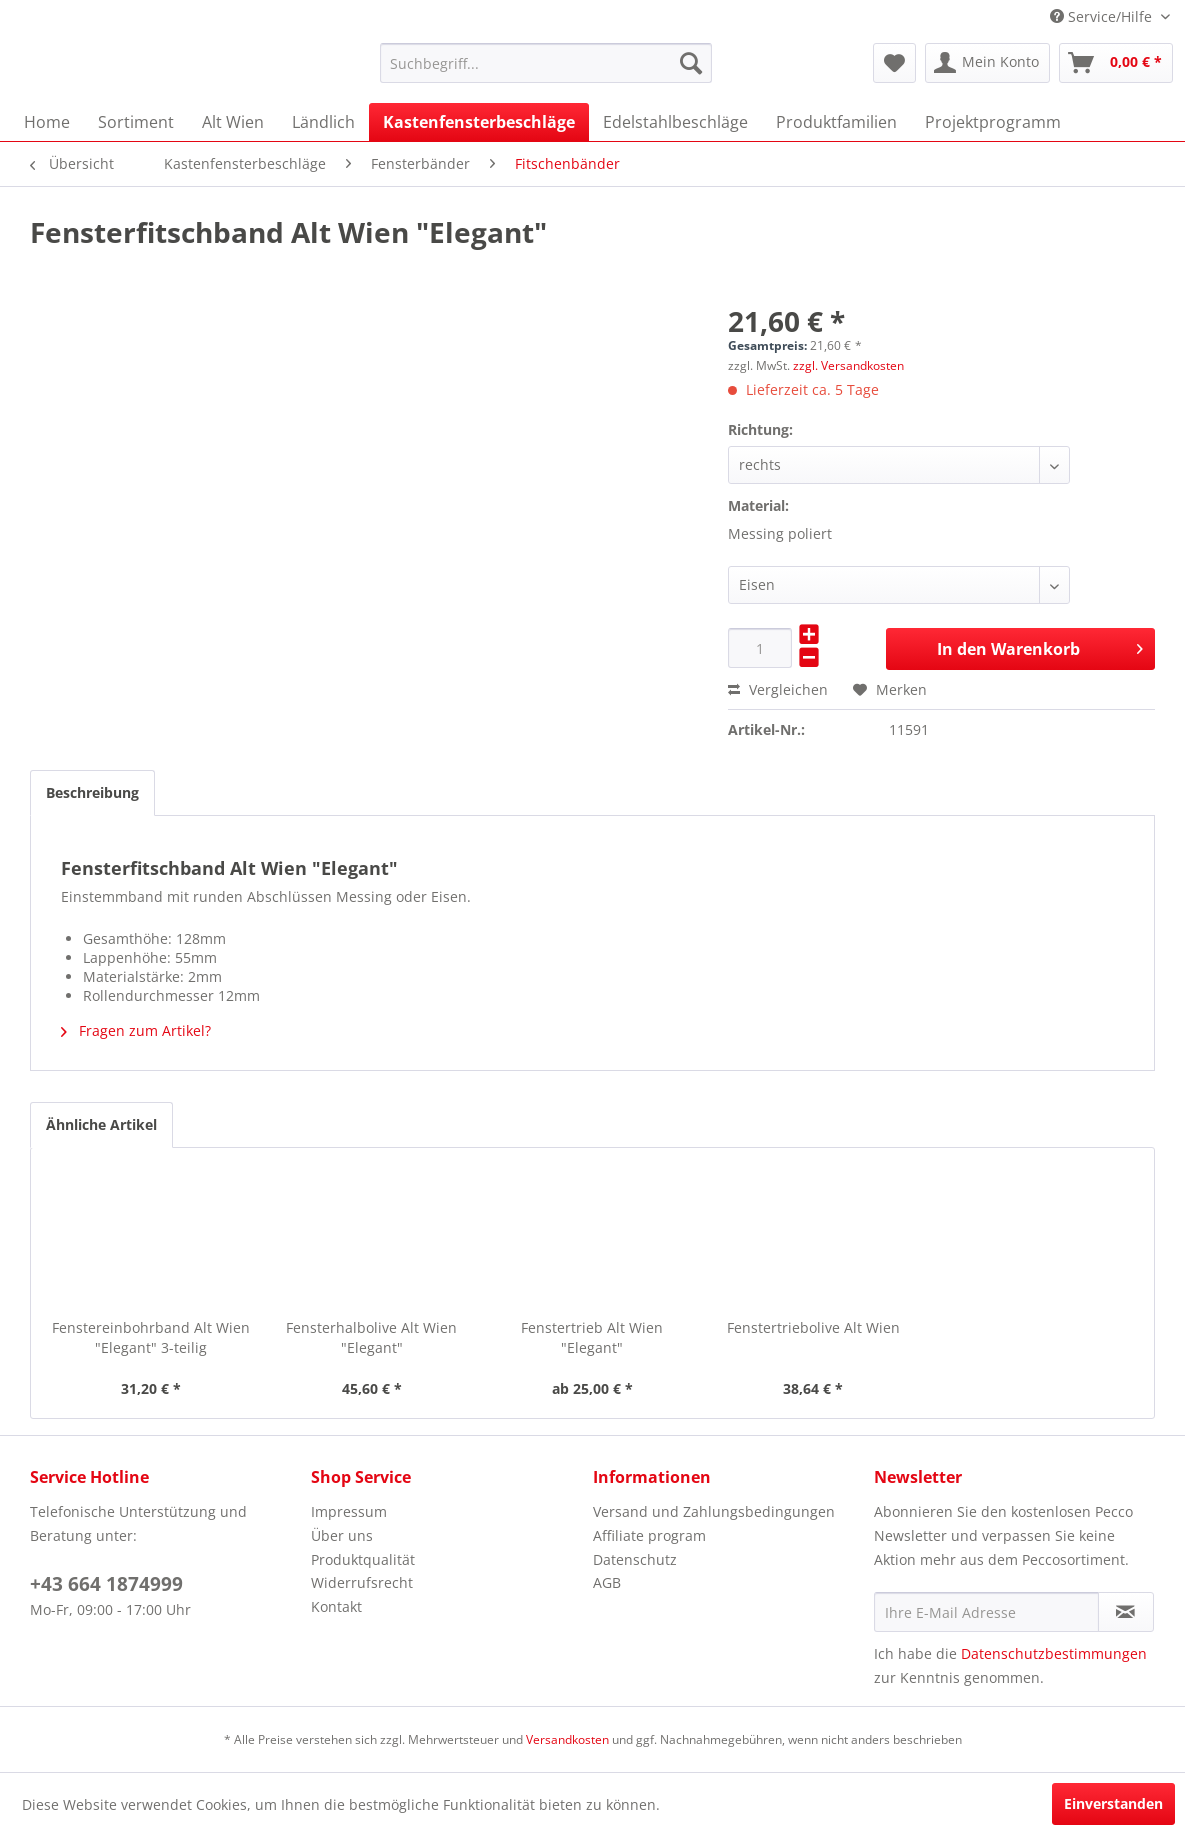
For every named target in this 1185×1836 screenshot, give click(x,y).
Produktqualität (363, 1559)
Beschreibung (92, 792)
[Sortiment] (136, 122)
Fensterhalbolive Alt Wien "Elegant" (371, 1337)
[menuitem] (546, 63)
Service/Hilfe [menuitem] (1103, 16)
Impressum (349, 1511)
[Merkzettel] (894, 63)
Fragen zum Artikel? (136, 1030)
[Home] (47, 122)
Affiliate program (649, 1535)
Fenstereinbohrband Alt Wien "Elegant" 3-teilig (151, 1337)
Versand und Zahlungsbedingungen (714, 1511)
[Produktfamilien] (836, 122)
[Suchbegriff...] (546, 63)
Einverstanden (1113, 1803)
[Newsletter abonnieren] (1126, 1612)
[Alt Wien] (233, 122)
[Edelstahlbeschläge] (675, 122)
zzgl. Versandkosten (848, 365)
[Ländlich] (323, 122)
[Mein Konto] (987, 63)
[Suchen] (691, 63)
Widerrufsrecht (362, 1582)
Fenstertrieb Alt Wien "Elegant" (592, 1337)
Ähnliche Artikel (101, 1124)
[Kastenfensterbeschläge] (479, 122)
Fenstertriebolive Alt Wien (813, 1327)
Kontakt (336, 1606)
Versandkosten (567, 1739)
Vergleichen (778, 689)
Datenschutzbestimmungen (1054, 1653)
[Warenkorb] (1116, 63)
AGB (607, 1582)
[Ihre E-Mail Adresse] (986, 1612)
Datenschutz (635, 1559)
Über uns (342, 1535)
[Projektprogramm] (993, 122)
